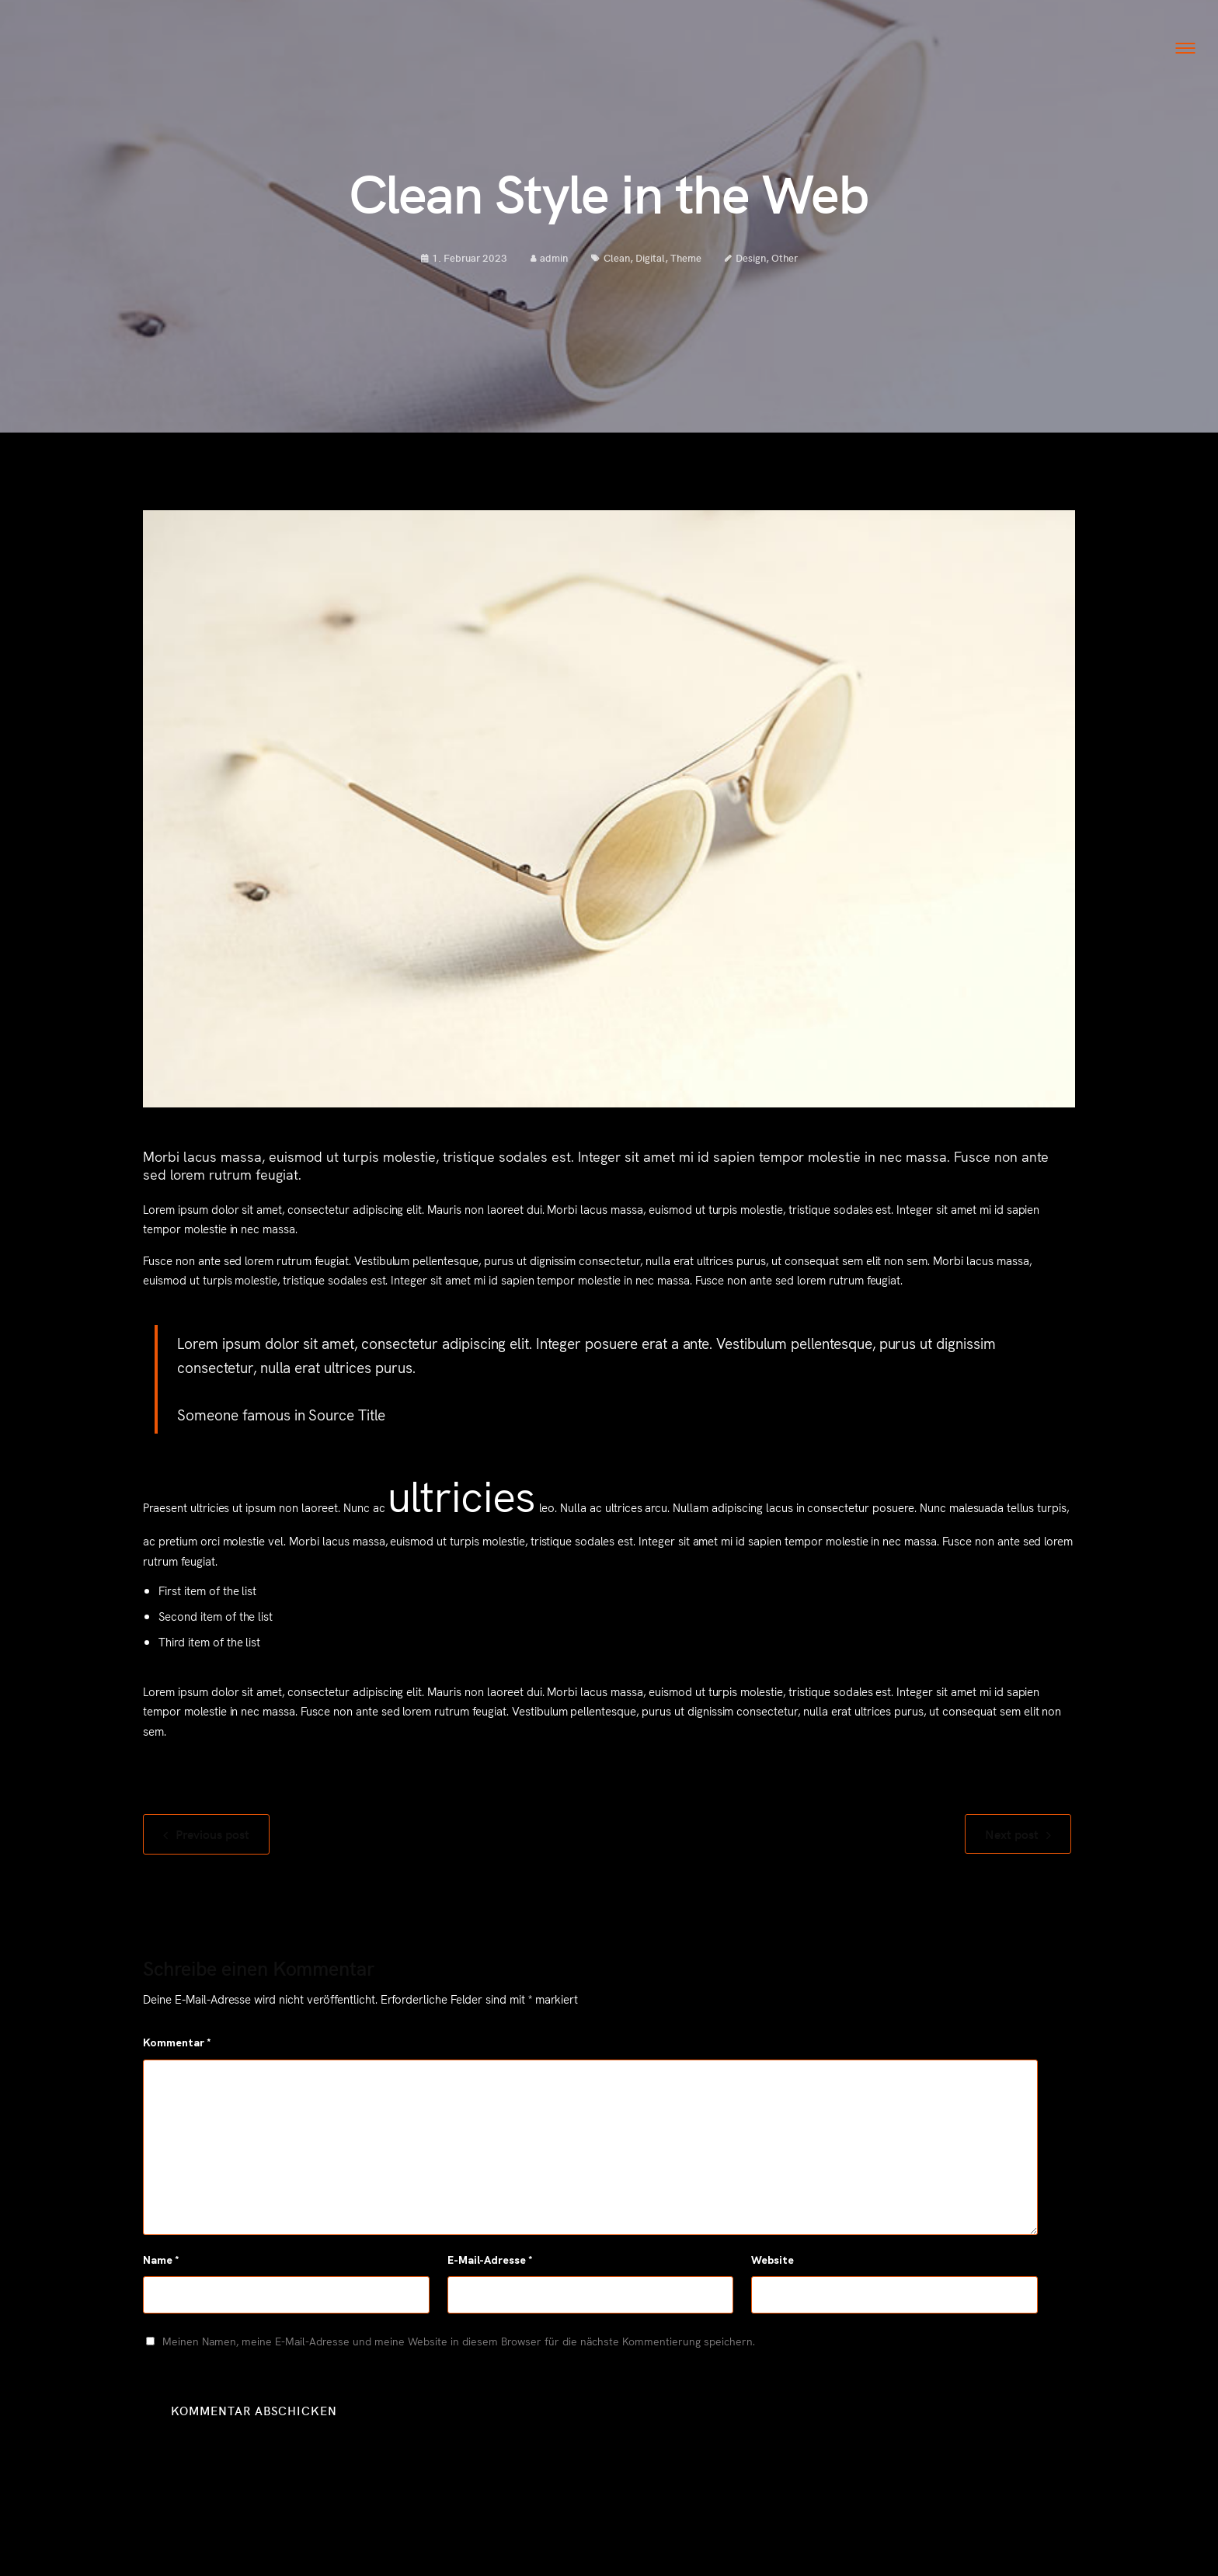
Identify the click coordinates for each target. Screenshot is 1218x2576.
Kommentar (177, 2070)
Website (772, 2288)
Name (161, 2288)
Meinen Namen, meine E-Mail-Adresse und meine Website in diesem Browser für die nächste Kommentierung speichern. (458, 2368)
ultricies (462, 1521)
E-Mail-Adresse (490, 2288)
